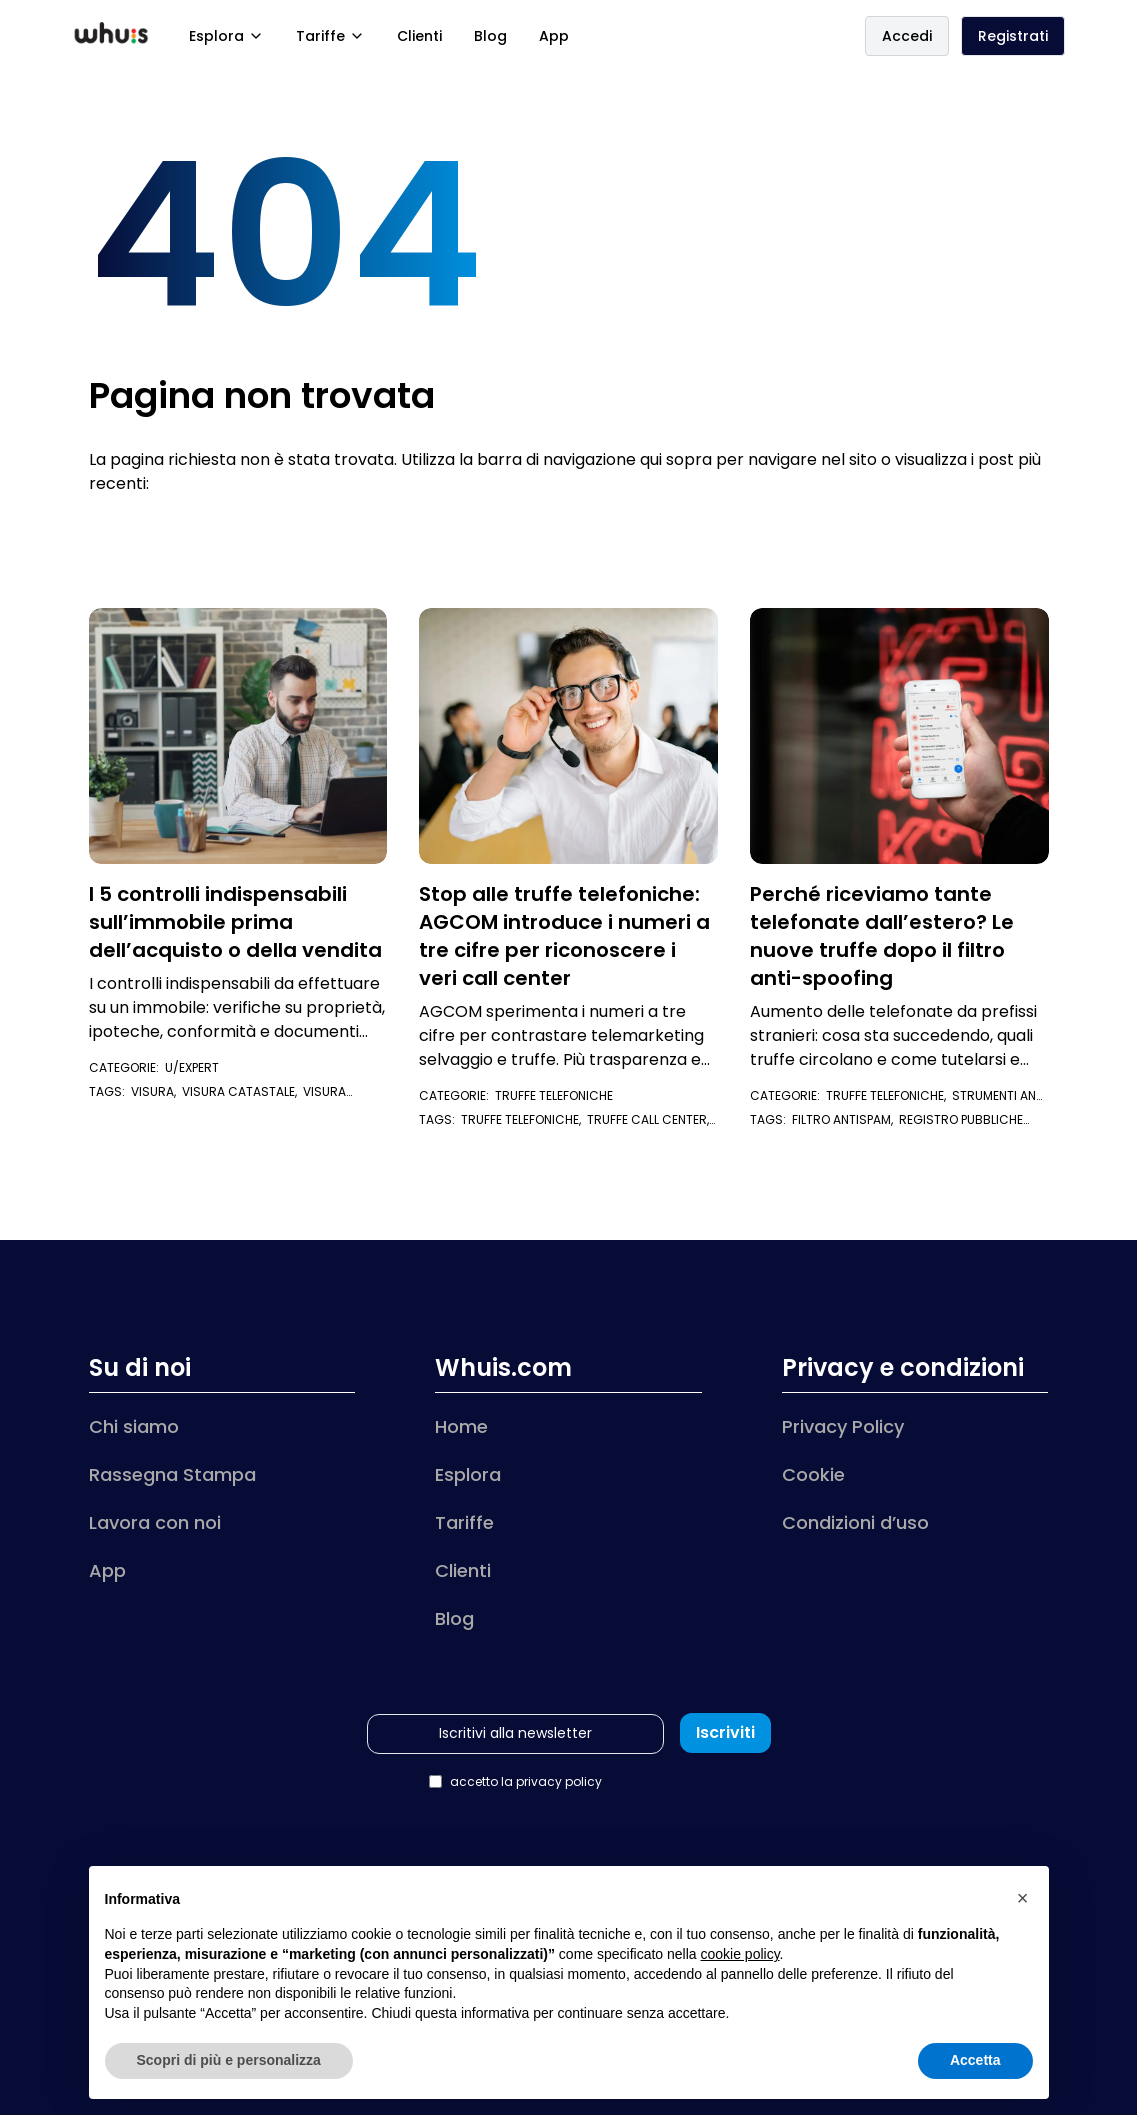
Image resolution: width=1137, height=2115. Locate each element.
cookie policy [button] (739, 1954)
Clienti (419, 36)
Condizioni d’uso (855, 1522)
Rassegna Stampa (172, 1474)
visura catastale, (242, 1091)
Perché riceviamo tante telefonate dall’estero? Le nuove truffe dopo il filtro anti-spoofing (882, 936)
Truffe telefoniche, (889, 1095)
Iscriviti (725, 1732)
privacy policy (559, 1781)
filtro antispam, (845, 1119)
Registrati (1013, 36)
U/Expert (192, 1067)
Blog (490, 36)
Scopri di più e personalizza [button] (229, 2060)
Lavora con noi (155, 1522)
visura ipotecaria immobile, (217, 1099)
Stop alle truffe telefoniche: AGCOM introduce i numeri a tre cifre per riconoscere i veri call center (564, 936)
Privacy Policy (843, 1426)
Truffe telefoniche (554, 1095)
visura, (156, 1091)
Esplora (226, 36)
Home (461, 1426)
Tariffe (330, 36)
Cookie (813, 1474)
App (554, 36)
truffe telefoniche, (524, 1119)
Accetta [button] (975, 2060)
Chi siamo (134, 1426)
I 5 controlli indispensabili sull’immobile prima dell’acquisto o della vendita (235, 922)
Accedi (907, 36)
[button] (1023, 1898)
